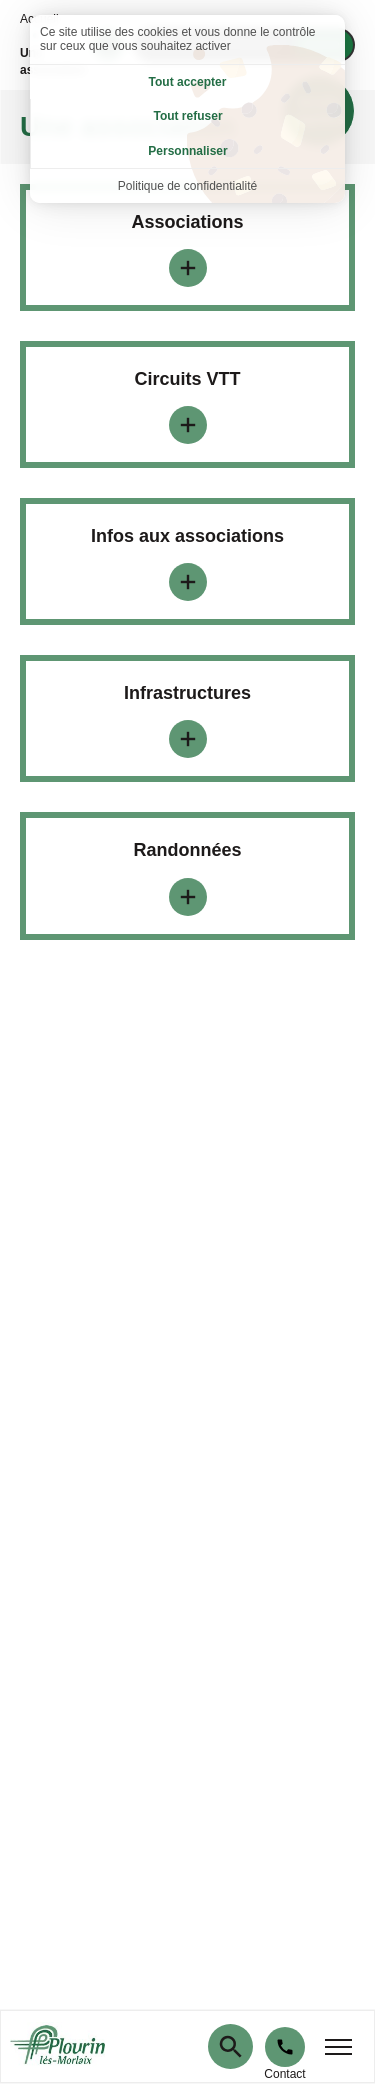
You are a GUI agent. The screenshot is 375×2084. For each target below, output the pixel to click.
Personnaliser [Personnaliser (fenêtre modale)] (187, 151)
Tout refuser (187, 116)
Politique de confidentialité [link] (187, 186)
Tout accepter (188, 82)
